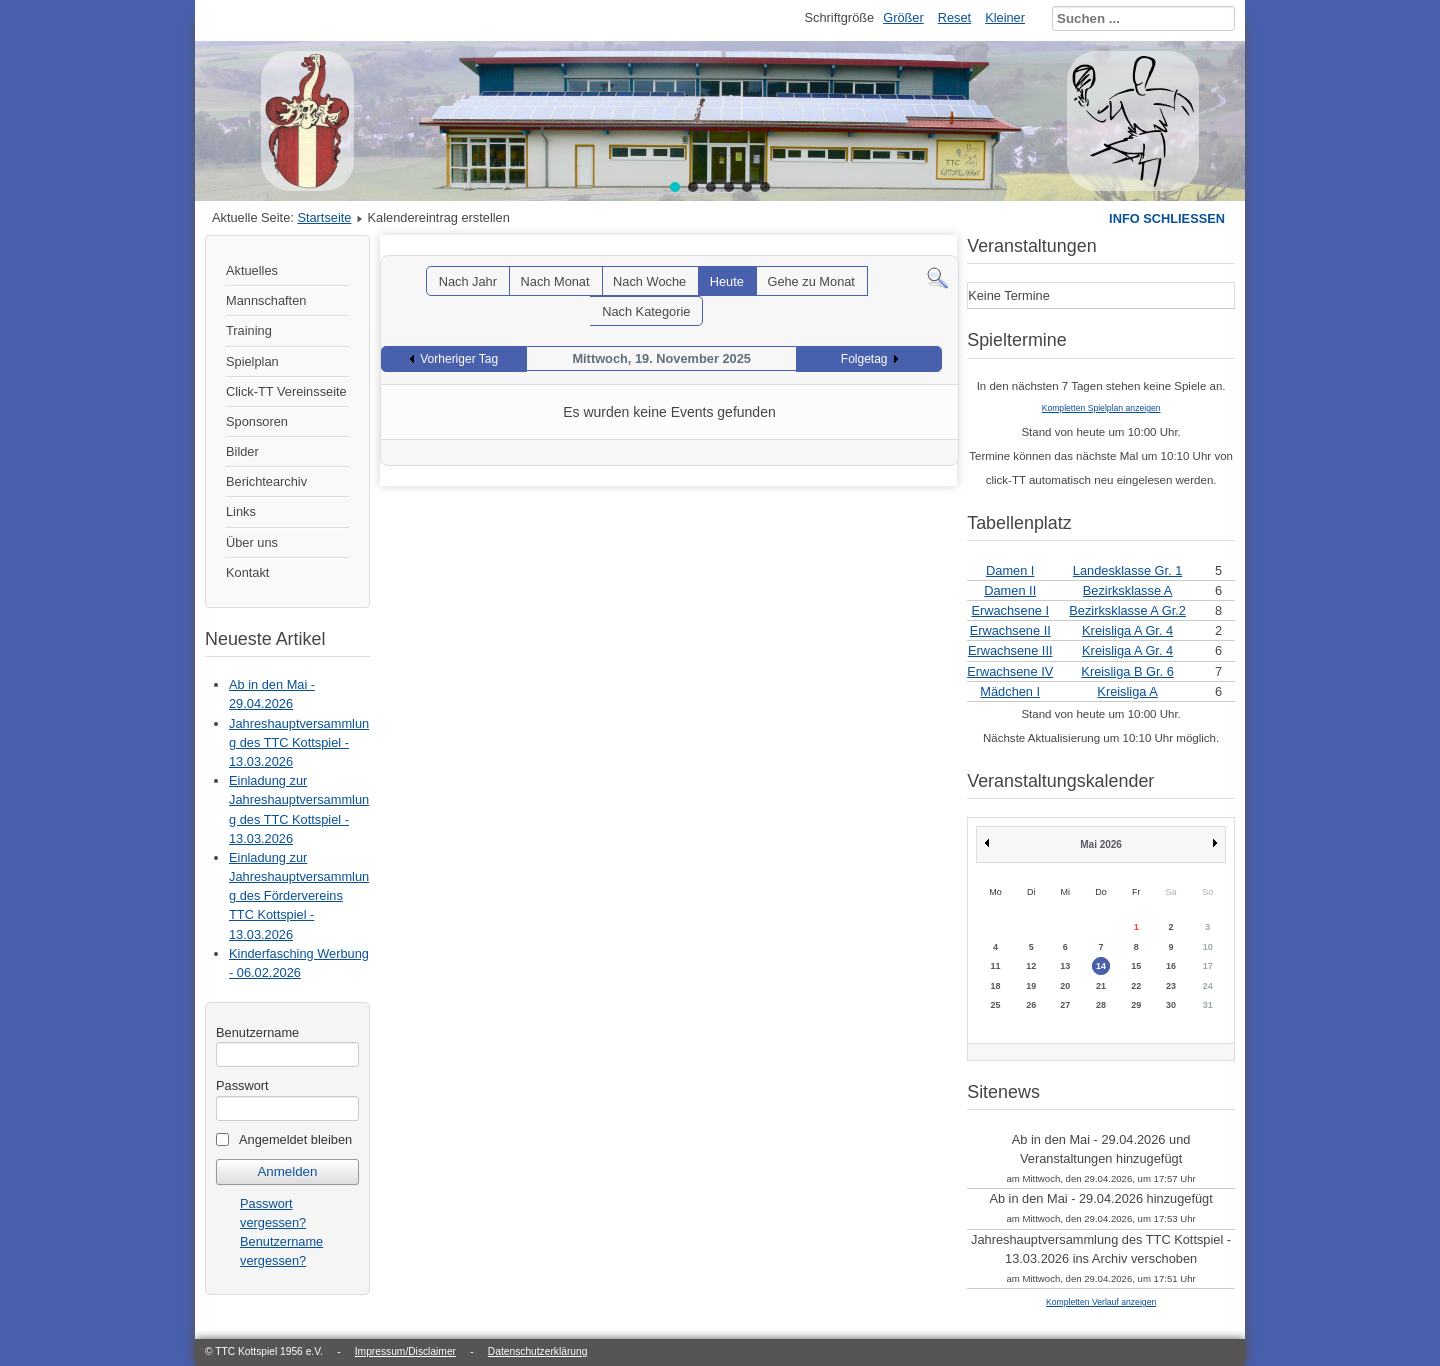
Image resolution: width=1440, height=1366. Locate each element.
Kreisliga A (1127, 691)
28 (1101, 1005)
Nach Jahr (468, 281)
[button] (675, 187)
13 (1065, 966)
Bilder (242, 451)
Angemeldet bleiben (295, 1139)
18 (995, 986)
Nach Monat (555, 281)
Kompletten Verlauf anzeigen (1101, 1302)
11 (995, 966)
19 (1031, 986)
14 (1101, 966)
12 (1031, 966)
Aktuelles (252, 270)
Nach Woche (649, 281)
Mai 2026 (1101, 844)
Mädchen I (1010, 691)
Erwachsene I (1010, 610)
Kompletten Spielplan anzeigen (1101, 408)
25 (995, 1005)
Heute (727, 281)
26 (1031, 1005)
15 (1136, 966)
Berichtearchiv (266, 481)
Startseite (324, 217)
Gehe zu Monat (811, 281)
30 (1171, 1005)
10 (1208, 947)
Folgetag (864, 359)
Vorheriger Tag (459, 359)
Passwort (242, 1085)
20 (1065, 986)
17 (1208, 966)
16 (1171, 966)
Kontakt (247, 572)
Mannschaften (266, 300)
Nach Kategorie (646, 311)
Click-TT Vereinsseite (286, 391)
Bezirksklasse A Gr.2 (1127, 610)
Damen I (1010, 570)
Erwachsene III (1010, 650)
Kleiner (1005, 17)
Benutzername (257, 1032)
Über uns (252, 542)
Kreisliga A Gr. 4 (1127, 630)
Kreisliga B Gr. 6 (1127, 671)
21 (1101, 986)
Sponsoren (257, 421)
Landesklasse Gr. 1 (1128, 570)
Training (249, 330)
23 (1171, 986)
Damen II (1010, 590)
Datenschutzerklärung (538, 1351)
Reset (954, 17)
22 (1136, 986)
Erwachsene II (1010, 630)
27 (1065, 1005)
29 (1136, 1005)
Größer (903, 17)
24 (1208, 986)
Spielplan (252, 361)
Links (241, 511)
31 (1208, 1005)
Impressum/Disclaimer (405, 1351)
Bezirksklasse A (1128, 590)
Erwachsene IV (1010, 671)
